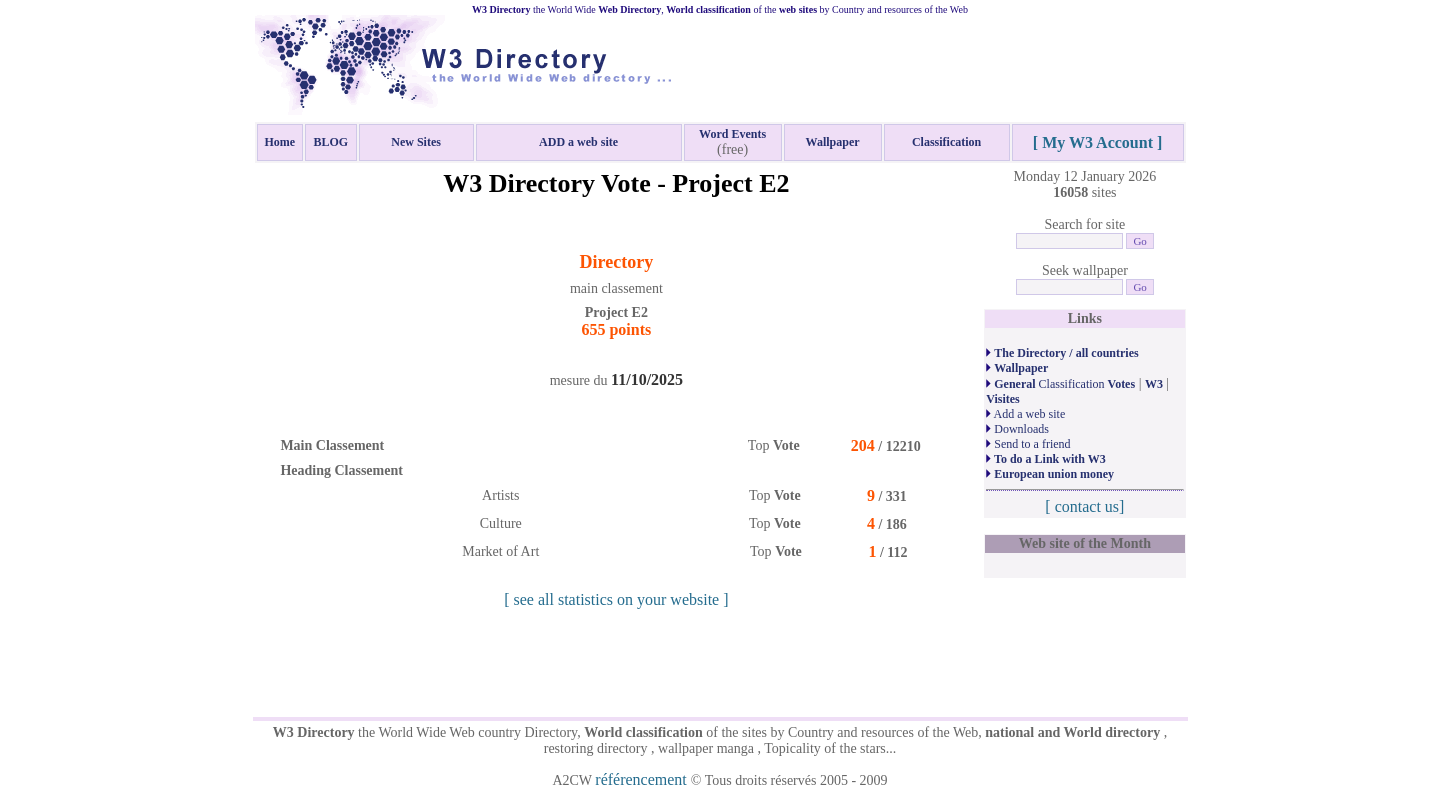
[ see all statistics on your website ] (616, 599)
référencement (642, 779)
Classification (1060, 384)
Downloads (1017, 429)
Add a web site (1025, 414)
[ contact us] (1084, 506)
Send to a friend (1028, 444)
